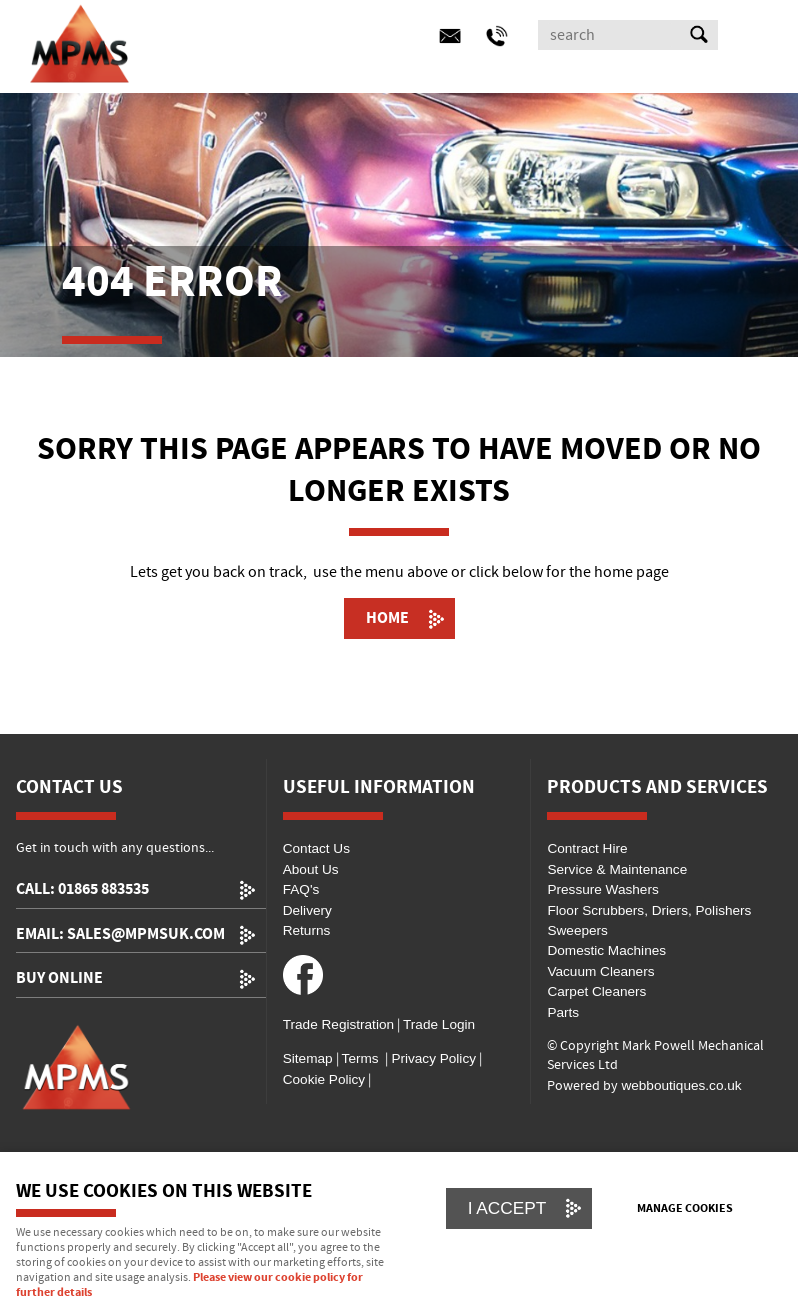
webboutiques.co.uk (681, 1085)
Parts (563, 1012)
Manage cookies (685, 1209)
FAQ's (301, 889)
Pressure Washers (602, 889)
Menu (394, 37)
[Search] (610, 35)
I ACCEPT (507, 1208)
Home (387, 618)
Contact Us (316, 848)
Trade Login (439, 1024)
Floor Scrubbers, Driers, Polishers (649, 910)
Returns (307, 930)
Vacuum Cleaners (600, 971)
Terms (360, 1058)
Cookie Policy (324, 1079)
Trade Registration (338, 1024)
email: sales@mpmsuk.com (120, 934)
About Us (311, 869)
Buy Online (59, 978)
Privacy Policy (432, 1058)
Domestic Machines (606, 950)
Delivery (307, 910)
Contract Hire (587, 848)
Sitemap (308, 1058)
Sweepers (577, 930)
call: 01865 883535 (82, 889)
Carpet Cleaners (596, 991)
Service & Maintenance (617, 869)
